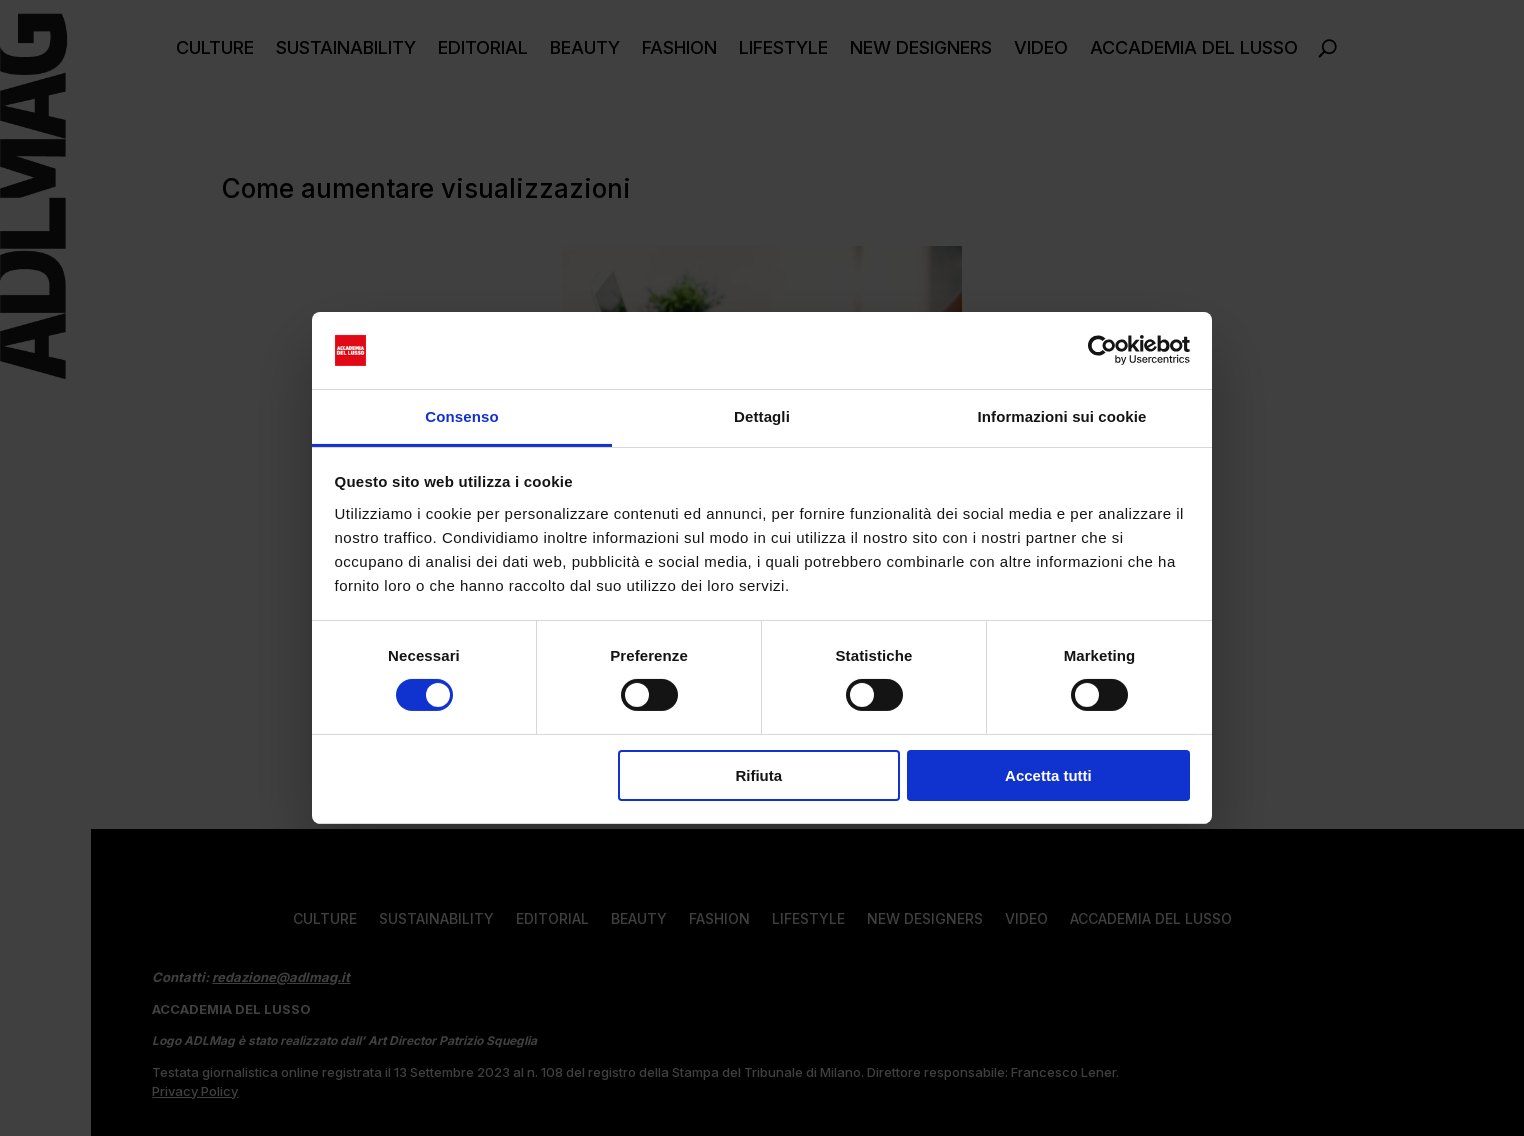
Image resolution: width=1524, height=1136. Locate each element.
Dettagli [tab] (762, 416)
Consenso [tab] (461, 416)
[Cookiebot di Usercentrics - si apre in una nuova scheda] (1102, 350)
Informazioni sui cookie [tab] (1062, 416)
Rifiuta (758, 775)
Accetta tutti (1048, 775)
